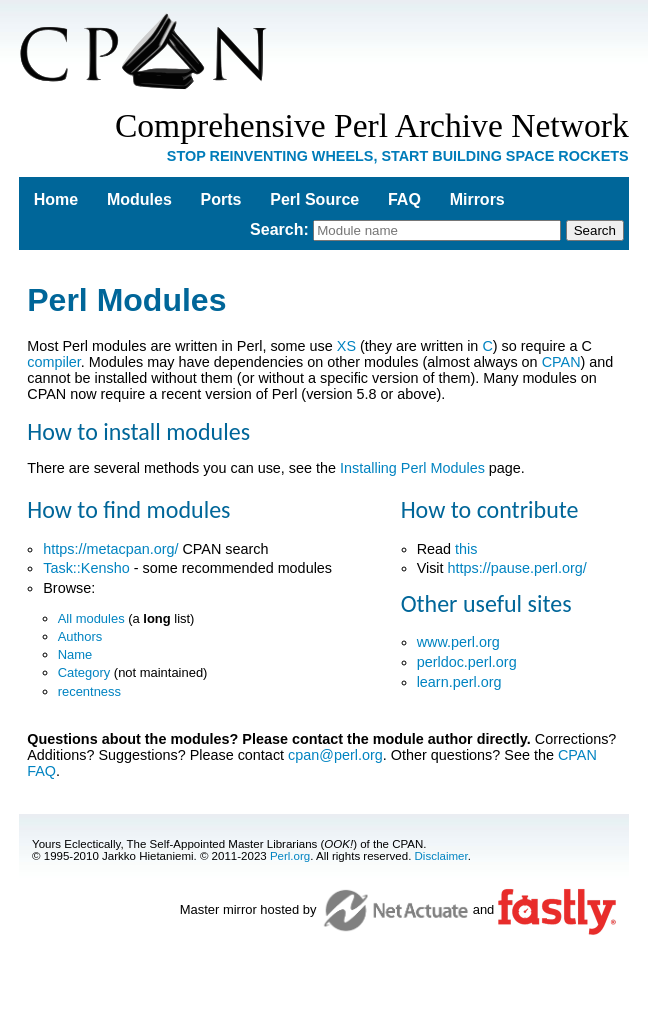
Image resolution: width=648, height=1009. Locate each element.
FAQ (404, 199)
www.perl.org (458, 642)
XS (346, 346)
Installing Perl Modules (412, 468)
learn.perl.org (459, 682)
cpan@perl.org (335, 755)
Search (276, 229)
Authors (80, 636)
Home (56, 199)
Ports (221, 199)
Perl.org (290, 856)
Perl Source (314, 199)
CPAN (561, 362)
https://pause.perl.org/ (517, 568)
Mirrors (477, 199)
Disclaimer (441, 856)
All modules (91, 618)
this (466, 549)
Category (84, 672)
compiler (54, 362)
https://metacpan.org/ (110, 549)
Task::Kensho (86, 568)
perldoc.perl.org (467, 662)
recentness (89, 691)
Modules (139, 199)
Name (75, 654)
